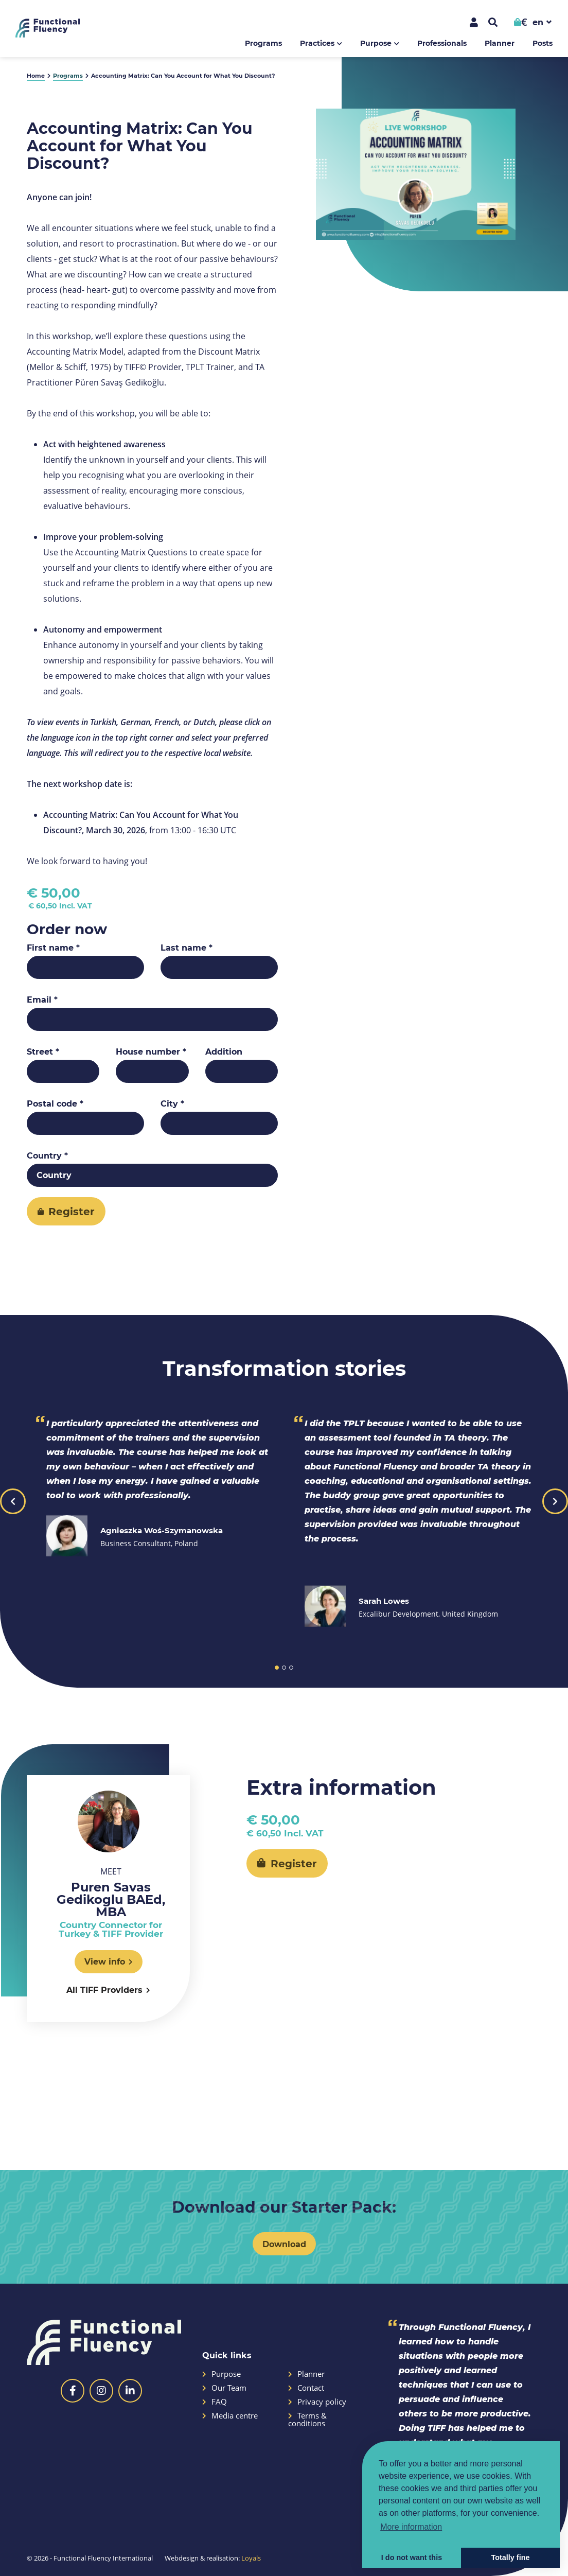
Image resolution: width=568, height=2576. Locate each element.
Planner (499, 43)
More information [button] (411, 2526)
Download (284, 2243)
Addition (223, 1051)
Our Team (224, 2388)
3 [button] (291, 1668)
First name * (53, 947)
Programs (263, 43)
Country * (47, 1155)
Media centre (230, 2416)
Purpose (376, 43)
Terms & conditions (307, 2419)
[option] (416, 174)
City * (172, 1103)
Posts (542, 43)
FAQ (214, 2402)
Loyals (251, 2558)
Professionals (442, 43)
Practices (317, 43)
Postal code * (55, 1103)
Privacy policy (317, 2402)
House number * (151, 1051)
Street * (43, 1051)
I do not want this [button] (411, 2557)
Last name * (186, 947)
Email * (42, 999)
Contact (306, 2388)
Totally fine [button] (510, 2557)
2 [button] (284, 1668)
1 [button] (277, 1668)
